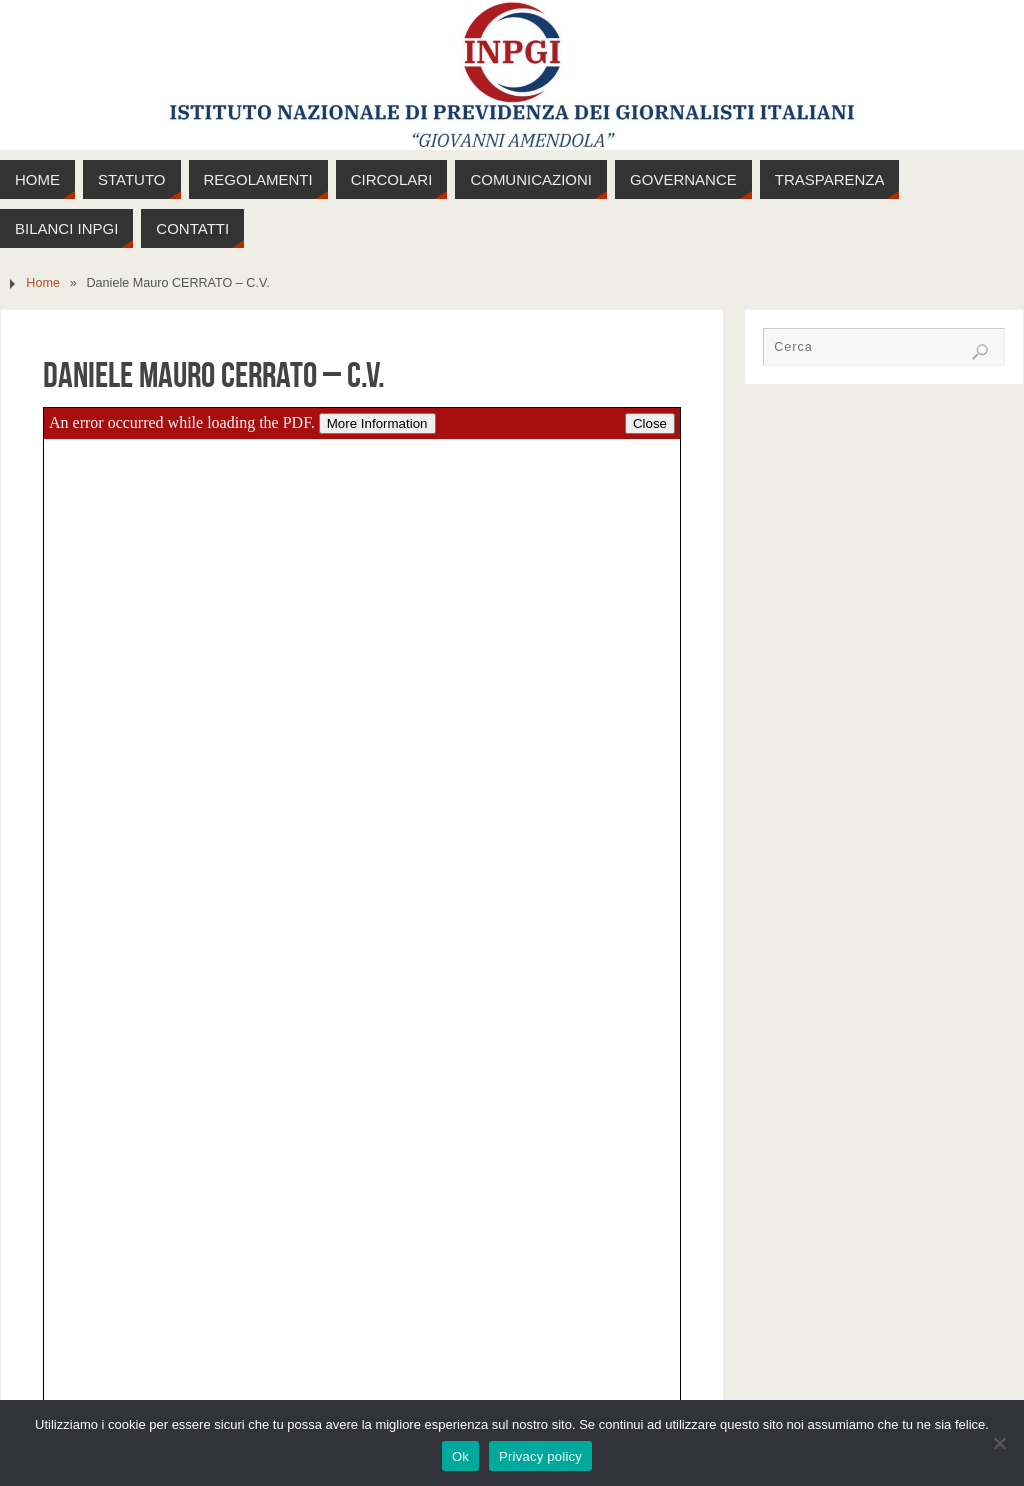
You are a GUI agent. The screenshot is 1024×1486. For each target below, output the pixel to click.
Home (43, 283)
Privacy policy (540, 1456)
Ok (460, 1456)
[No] (999, 1443)
